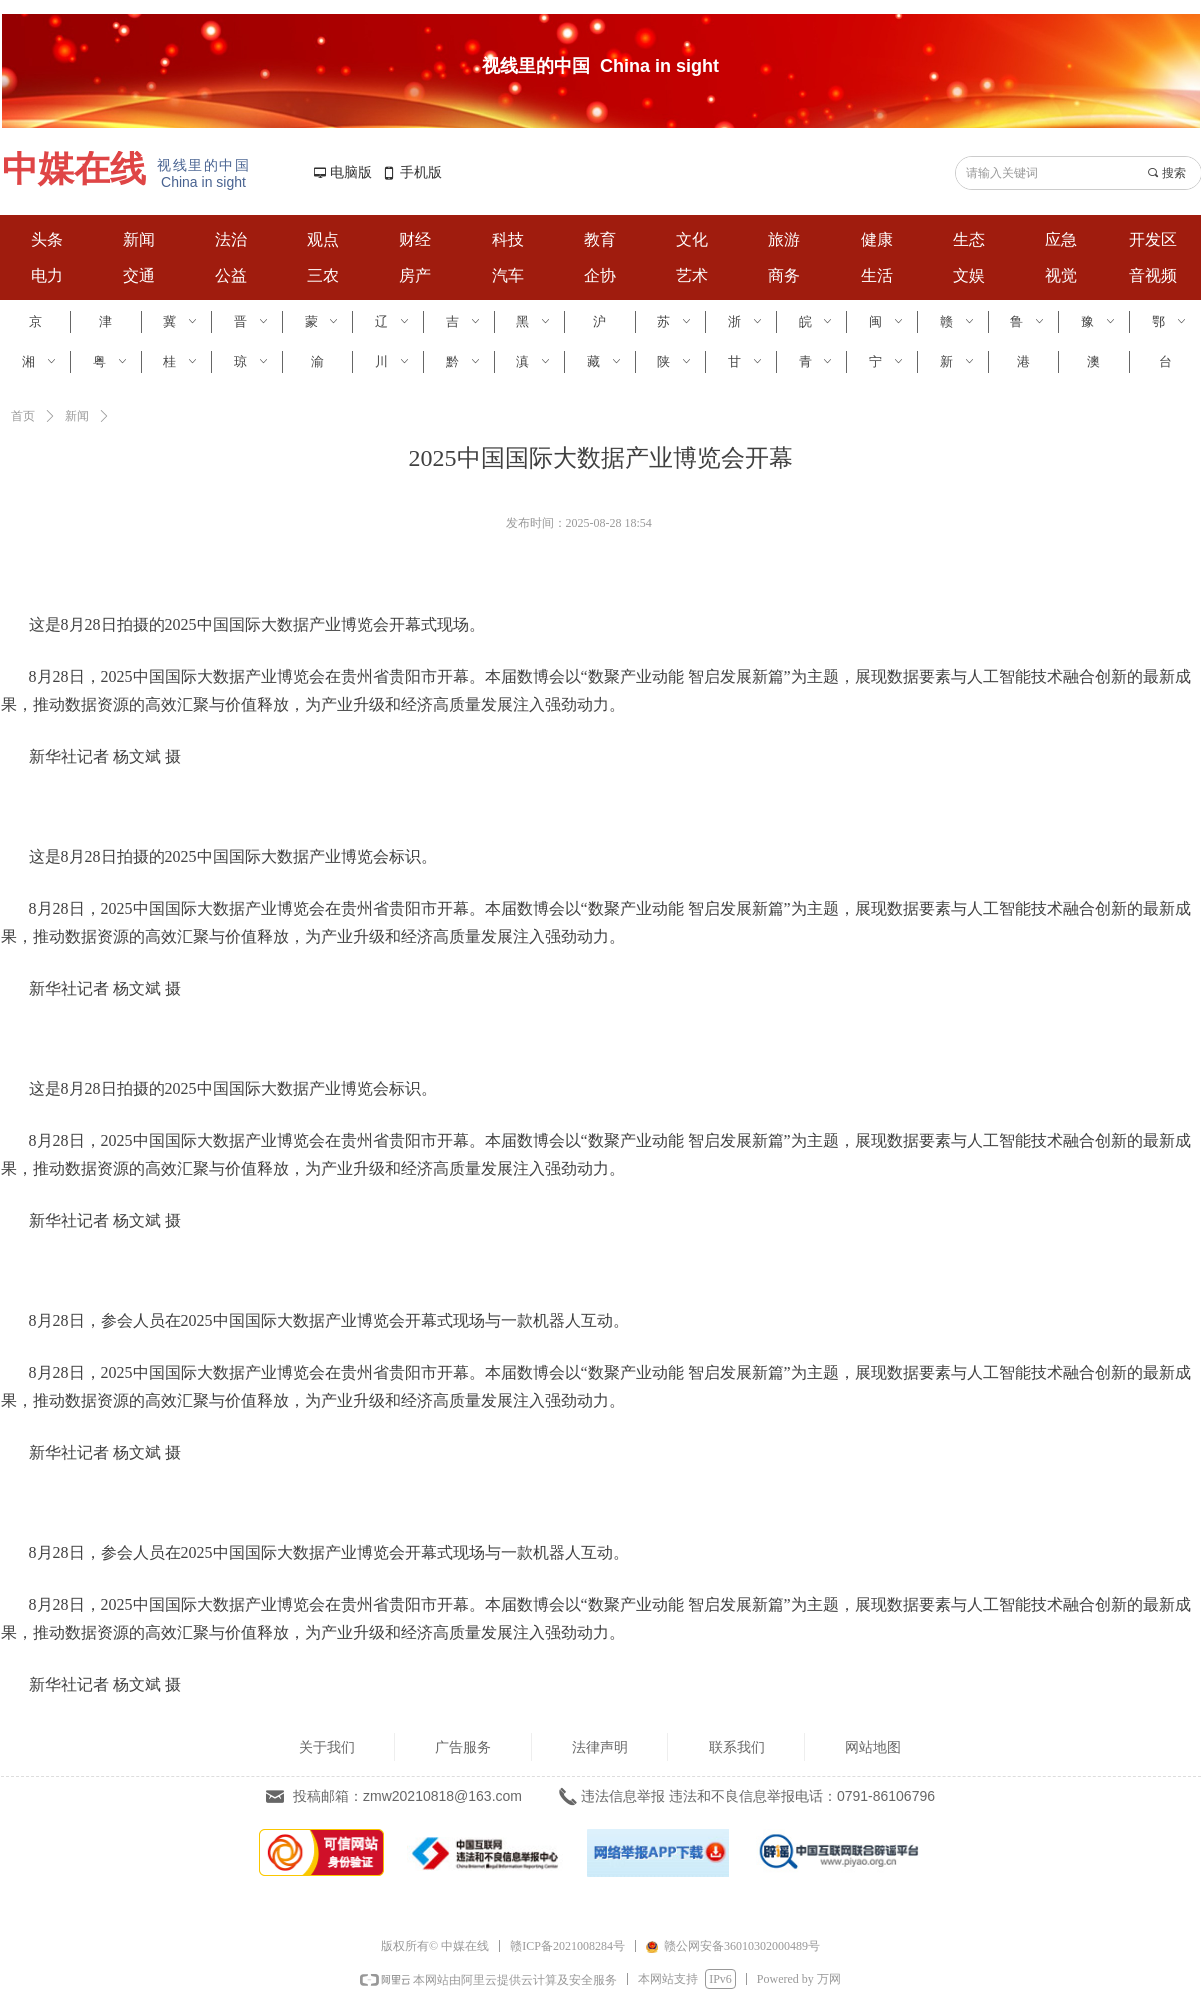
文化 (692, 239)
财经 (415, 239)
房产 (415, 275)
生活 (877, 275)
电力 (47, 275)
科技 (508, 239)
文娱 (969, 275)
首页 (23, 416)
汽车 (508, 275)
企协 (600, 275)
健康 (877, 239)
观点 (323, 239)
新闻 (139, 239)
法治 (231, 239)
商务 (784, 275)
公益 (231, 275)
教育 (600, 239)
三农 (323, 275)
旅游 (784, 239)
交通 (139, 275)
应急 (1061, 239)
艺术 (692, 275)
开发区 (1153, 239)
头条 (47, 239)
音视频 (1153, 275)
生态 (969, 239)
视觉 (1061, 275)
